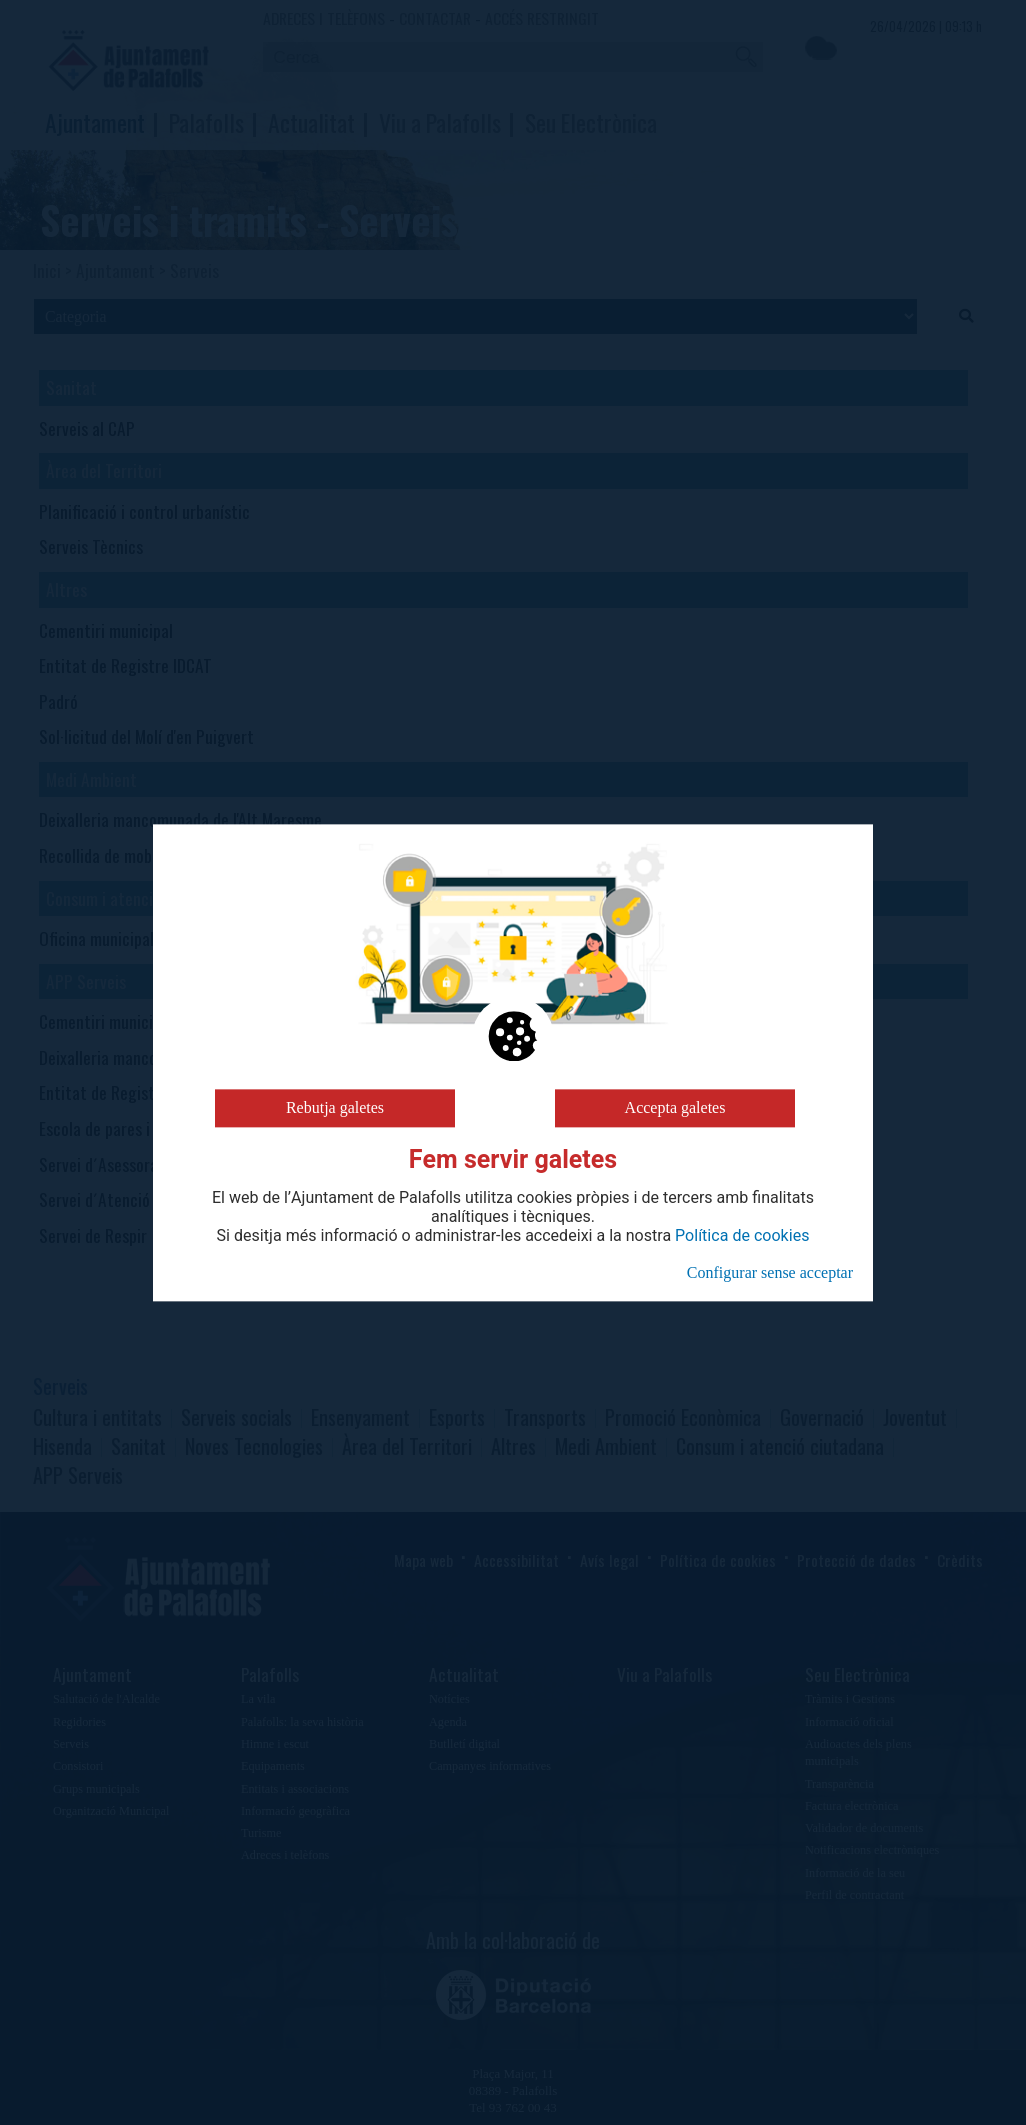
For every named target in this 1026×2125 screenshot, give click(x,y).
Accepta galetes (675, 1107)
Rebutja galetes (335, 1107)
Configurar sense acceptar (770, 1272)
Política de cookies (742, 1236)
